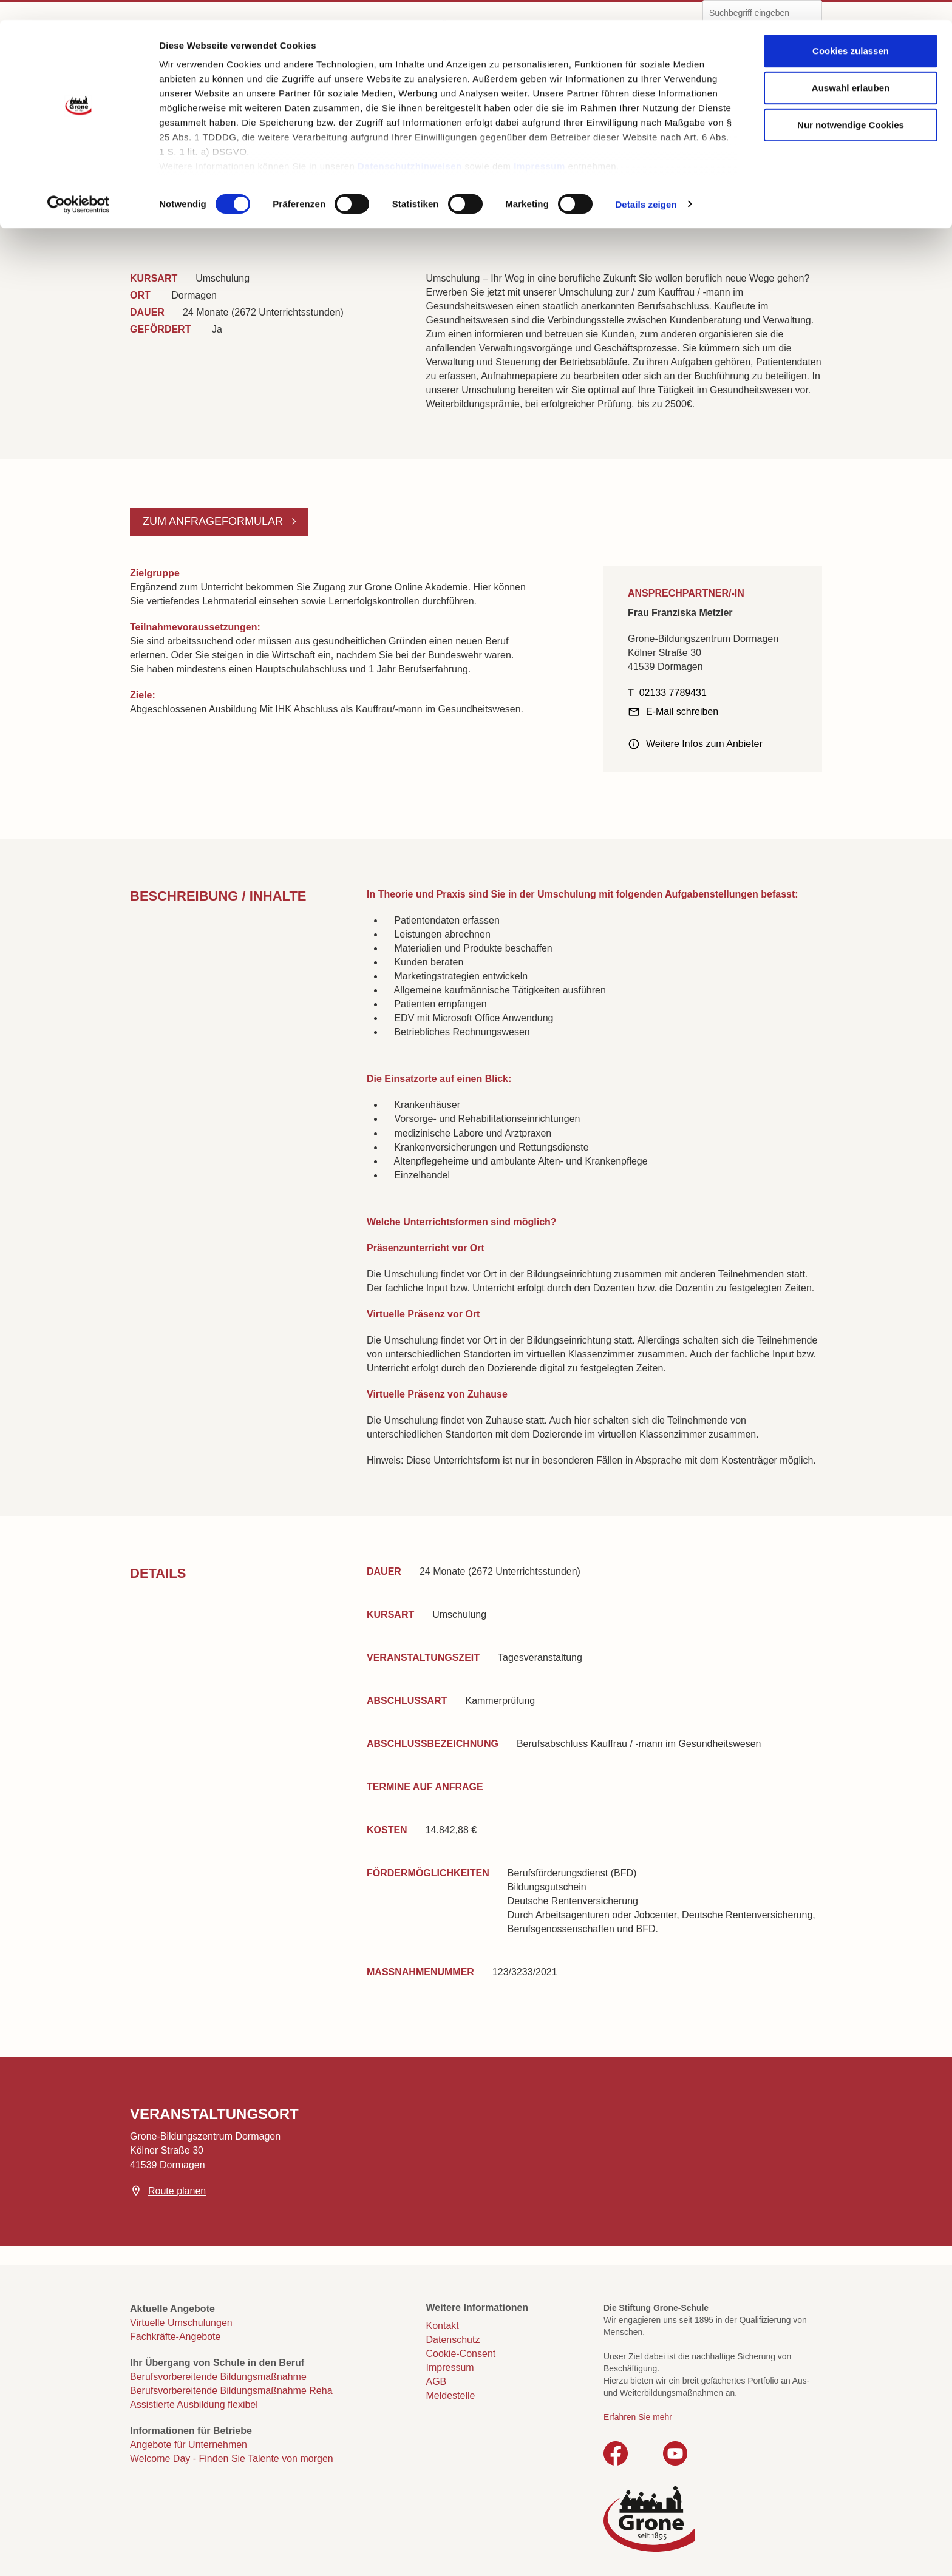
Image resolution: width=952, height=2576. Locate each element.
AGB (436, 2381)
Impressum (539, 146)
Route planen (177, 2191)
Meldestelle (450, 2395)
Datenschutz (453, 2339)
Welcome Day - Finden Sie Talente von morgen (231, 2458)
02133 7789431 (673, 693)
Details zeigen (645, 184)
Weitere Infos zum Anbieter (704, 744)
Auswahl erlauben (850, 68)
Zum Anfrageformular (214, 521)
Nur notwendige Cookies (850, 105)
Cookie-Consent (461, 2353)
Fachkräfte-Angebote (175, 2336)
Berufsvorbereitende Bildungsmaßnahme (218, 2376)
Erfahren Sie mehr (638, 2417)
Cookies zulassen (850, 30)
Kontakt (442, 2326)
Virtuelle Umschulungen (181, 2322)
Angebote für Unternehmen (188, 2444)
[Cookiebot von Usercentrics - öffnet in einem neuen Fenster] (78, 184)
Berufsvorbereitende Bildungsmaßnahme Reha (231, 2390)
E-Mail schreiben (682, 711)
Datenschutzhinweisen (410, 146)
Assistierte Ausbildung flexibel (194, 2404)
